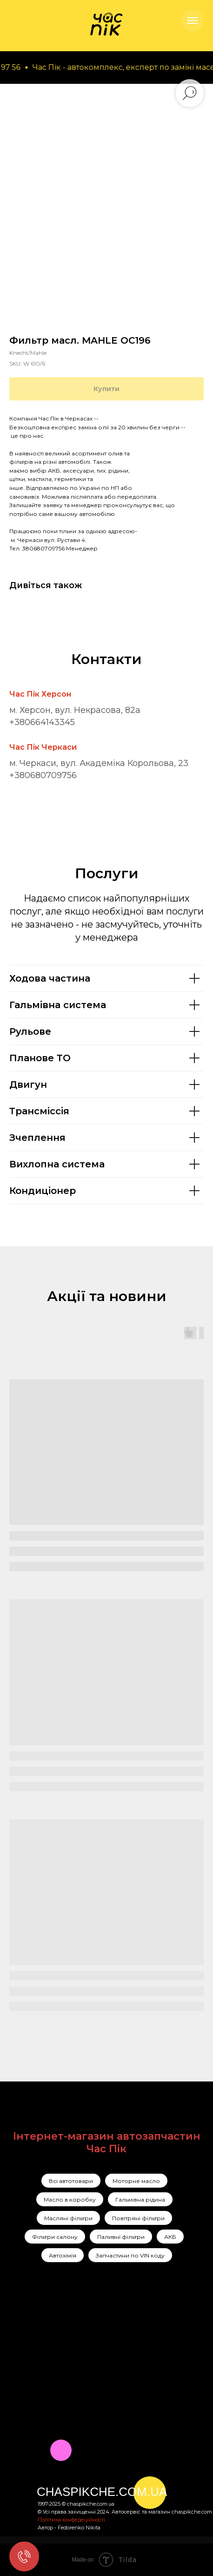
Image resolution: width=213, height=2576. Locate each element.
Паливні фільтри (121, 2236)
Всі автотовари (71, 2180)
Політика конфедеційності (71, 2519)
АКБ (170, 2236)
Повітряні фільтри (138, 2218)
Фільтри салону (55, 2236)
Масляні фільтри (68, 2218)
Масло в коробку (70, 2199)
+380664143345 (42, 722)
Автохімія (62, 2255)
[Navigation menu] (192, 20)
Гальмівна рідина (140, 2199)
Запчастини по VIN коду (130, 2255)
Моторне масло (136, 2180)
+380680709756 (43, 775)
